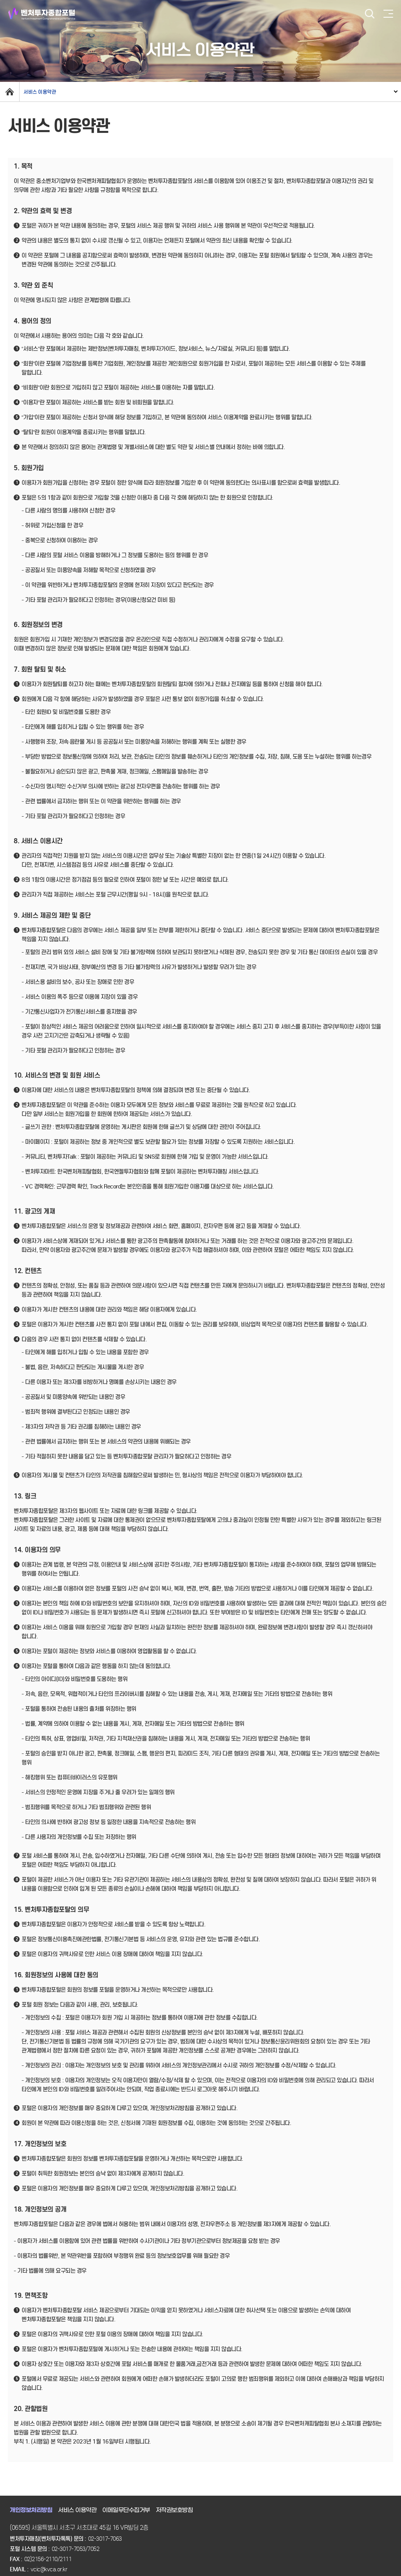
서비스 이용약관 (39, 92)
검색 (369, 14)
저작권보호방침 (174, 2510)
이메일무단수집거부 (126, 2510)
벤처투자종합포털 (42, 14)
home (9, 91)
